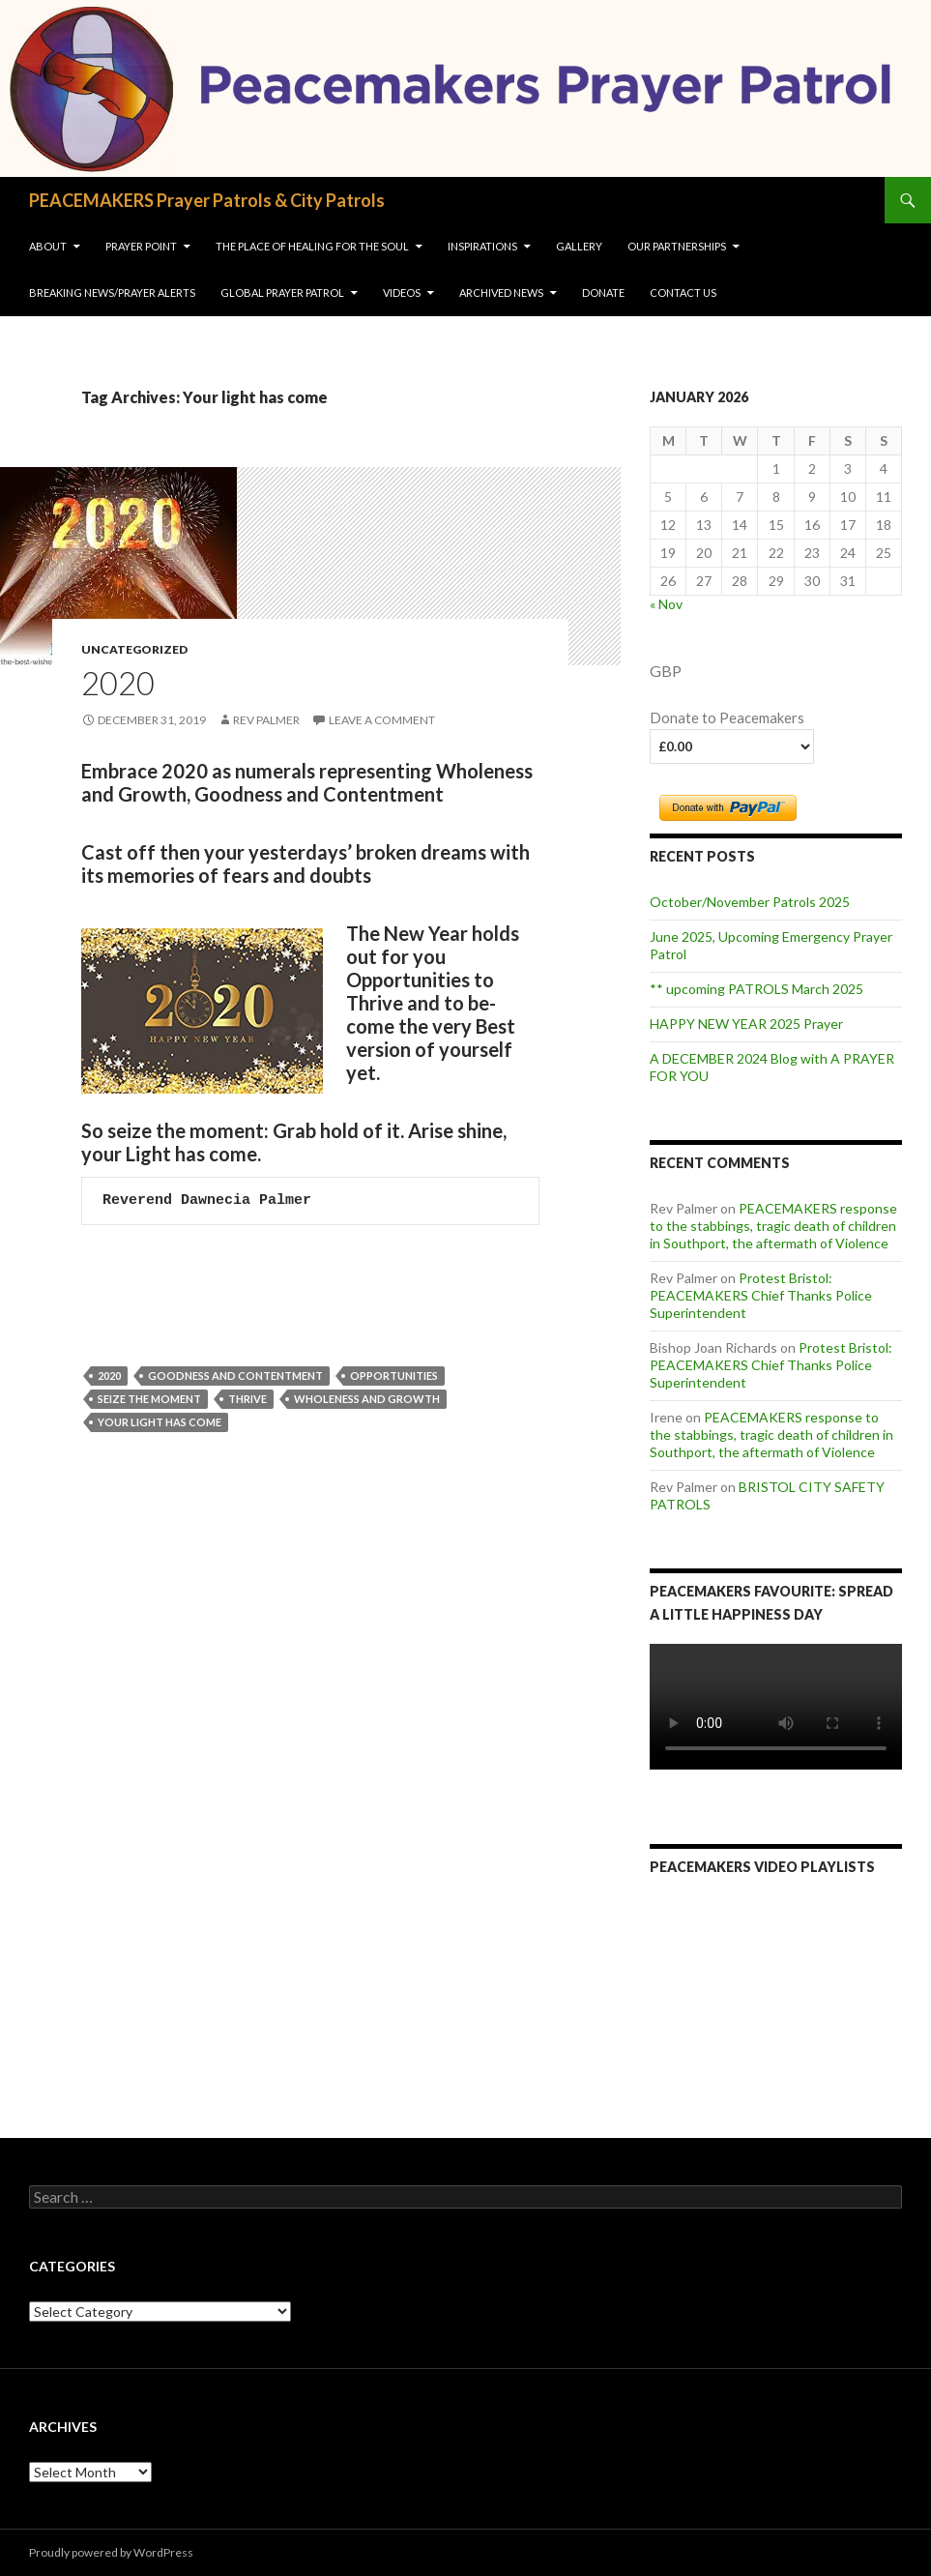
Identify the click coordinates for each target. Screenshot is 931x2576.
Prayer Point (141, 246)
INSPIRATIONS (482, 246)
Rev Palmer (266, 720)
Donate (603, 292)
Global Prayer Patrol (282, 292)
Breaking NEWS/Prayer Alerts (112, 292)
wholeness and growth (367, 1398)
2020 (118, 682)
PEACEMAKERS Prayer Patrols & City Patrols (207, 200)
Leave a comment (382, 720)
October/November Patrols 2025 (750, 901)
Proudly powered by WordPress (111, 2552)
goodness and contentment (235, 1375)
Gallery (579, 246)
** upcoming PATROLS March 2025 (756, 989)
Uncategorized (134, 649)
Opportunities (394, 1375)
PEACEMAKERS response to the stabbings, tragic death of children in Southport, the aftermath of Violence (773, 1225)
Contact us (683, 292)
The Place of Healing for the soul (312, 246)
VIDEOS (402, 292)
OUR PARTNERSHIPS (676, 246)
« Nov (666, 604)
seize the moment (149, 1398)
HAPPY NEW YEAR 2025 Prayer (746, 1023)
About (48, 246)
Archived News (501, 292)
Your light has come (159, 1422)
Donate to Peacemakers (727, 718)
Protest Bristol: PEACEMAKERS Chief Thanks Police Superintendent (761, 1295)
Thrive (247, 1398)
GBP (666, 670)
